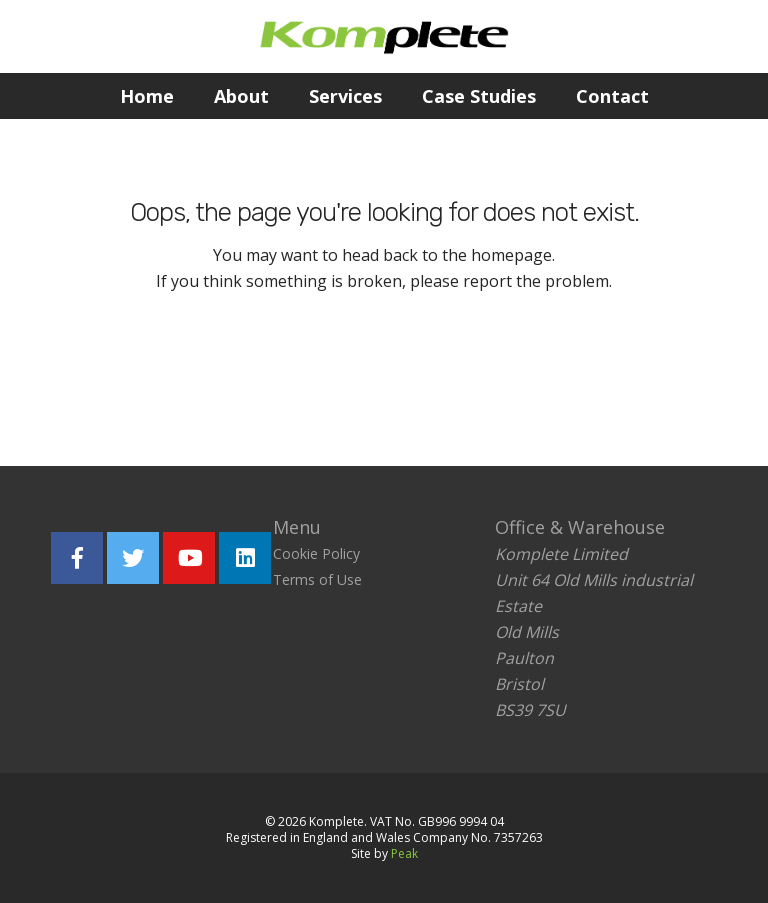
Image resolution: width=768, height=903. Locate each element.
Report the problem (479, 372)
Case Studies (479, 96)
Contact (612, 96)
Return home (260, 372)
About (241, 96)
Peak (404, 853)
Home (147, 96)
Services (345, 96)
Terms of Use (317, 579)
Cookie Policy (316, 553)
